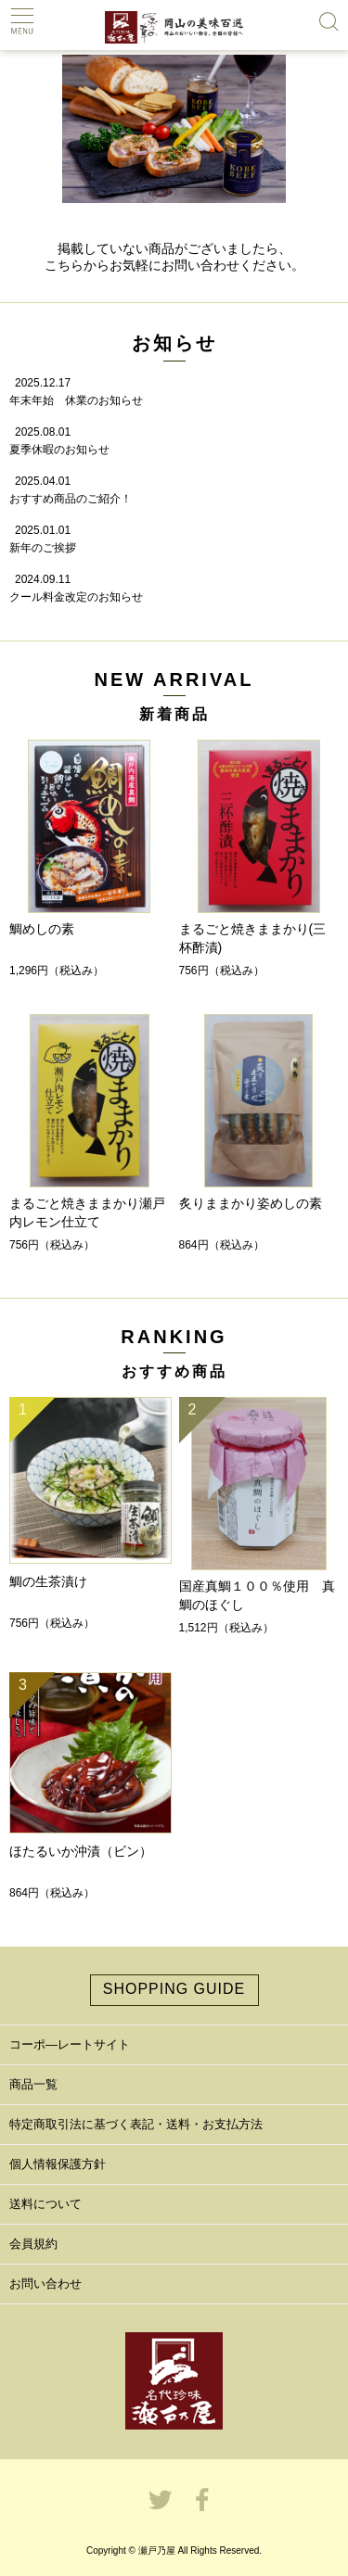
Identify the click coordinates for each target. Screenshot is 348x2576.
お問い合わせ (45, 2283)
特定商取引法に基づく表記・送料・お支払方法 (136, 2124)
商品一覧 (33, 2084)
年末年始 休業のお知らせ (76, 400)
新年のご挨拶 (42, 547)
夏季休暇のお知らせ (59, 449)
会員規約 (33, 2244)
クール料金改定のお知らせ (76, 596)
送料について (45, 2204)
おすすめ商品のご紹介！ (70, 498)
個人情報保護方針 (57, 2164)
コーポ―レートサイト (69, 2044)
